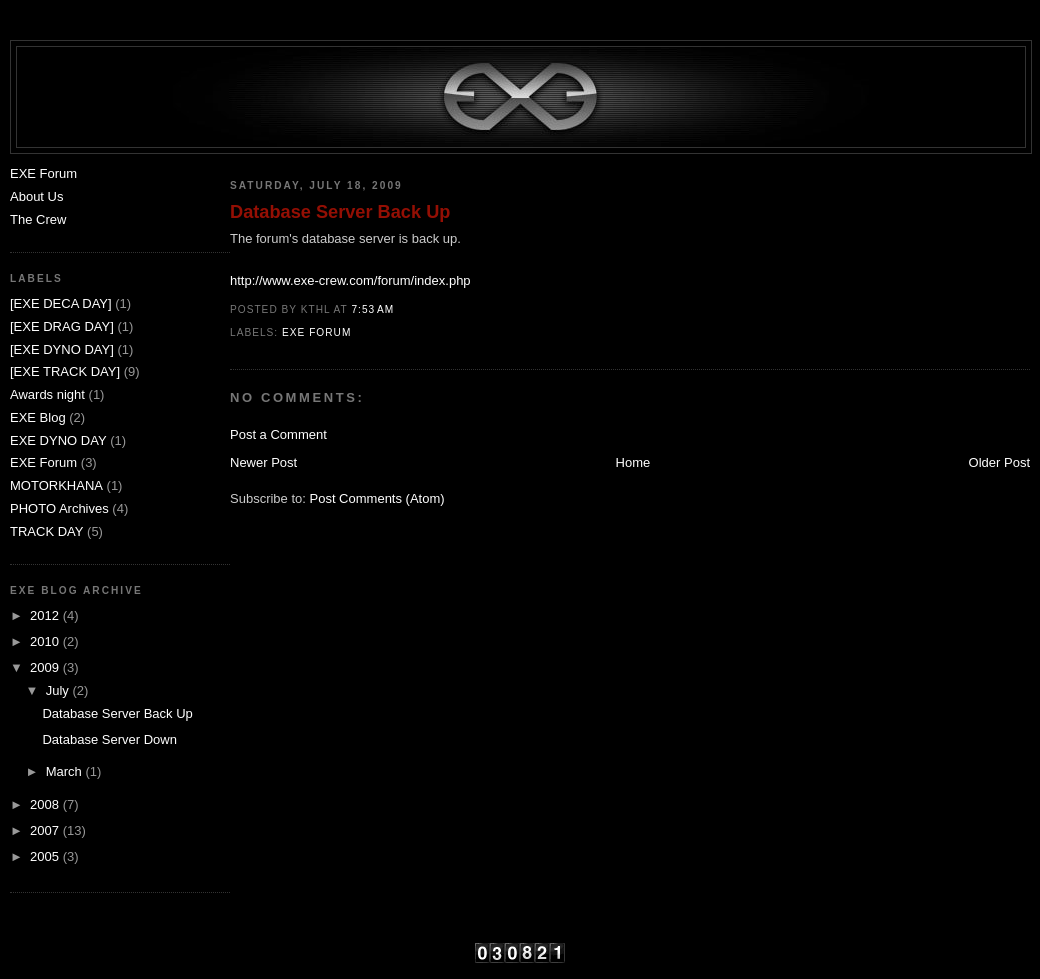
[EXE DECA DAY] (61, 303)
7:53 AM (372, 309)
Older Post (999, 462)
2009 (46, 667)
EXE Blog (38, 417)
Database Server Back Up (340, 212)
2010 (46, 641)
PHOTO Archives (59, 508)
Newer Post (263, 462)
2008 (46, 804)
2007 (46, 830)
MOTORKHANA (56, 485)
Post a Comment (278, 434)
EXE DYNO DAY (58, 440)
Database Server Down (109, 739)
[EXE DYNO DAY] (62, 349)
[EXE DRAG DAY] (62, 326)
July (59, 690)
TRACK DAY (46, 531)
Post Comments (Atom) (377, 498)
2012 (46, 615)
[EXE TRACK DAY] (65, 371)
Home (633, 462)
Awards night (47, 394)
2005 (46, 856)
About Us (36, 196)
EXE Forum (316, 332)
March (66, 771)
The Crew (38, 219)
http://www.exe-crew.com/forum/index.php (350, 280)
